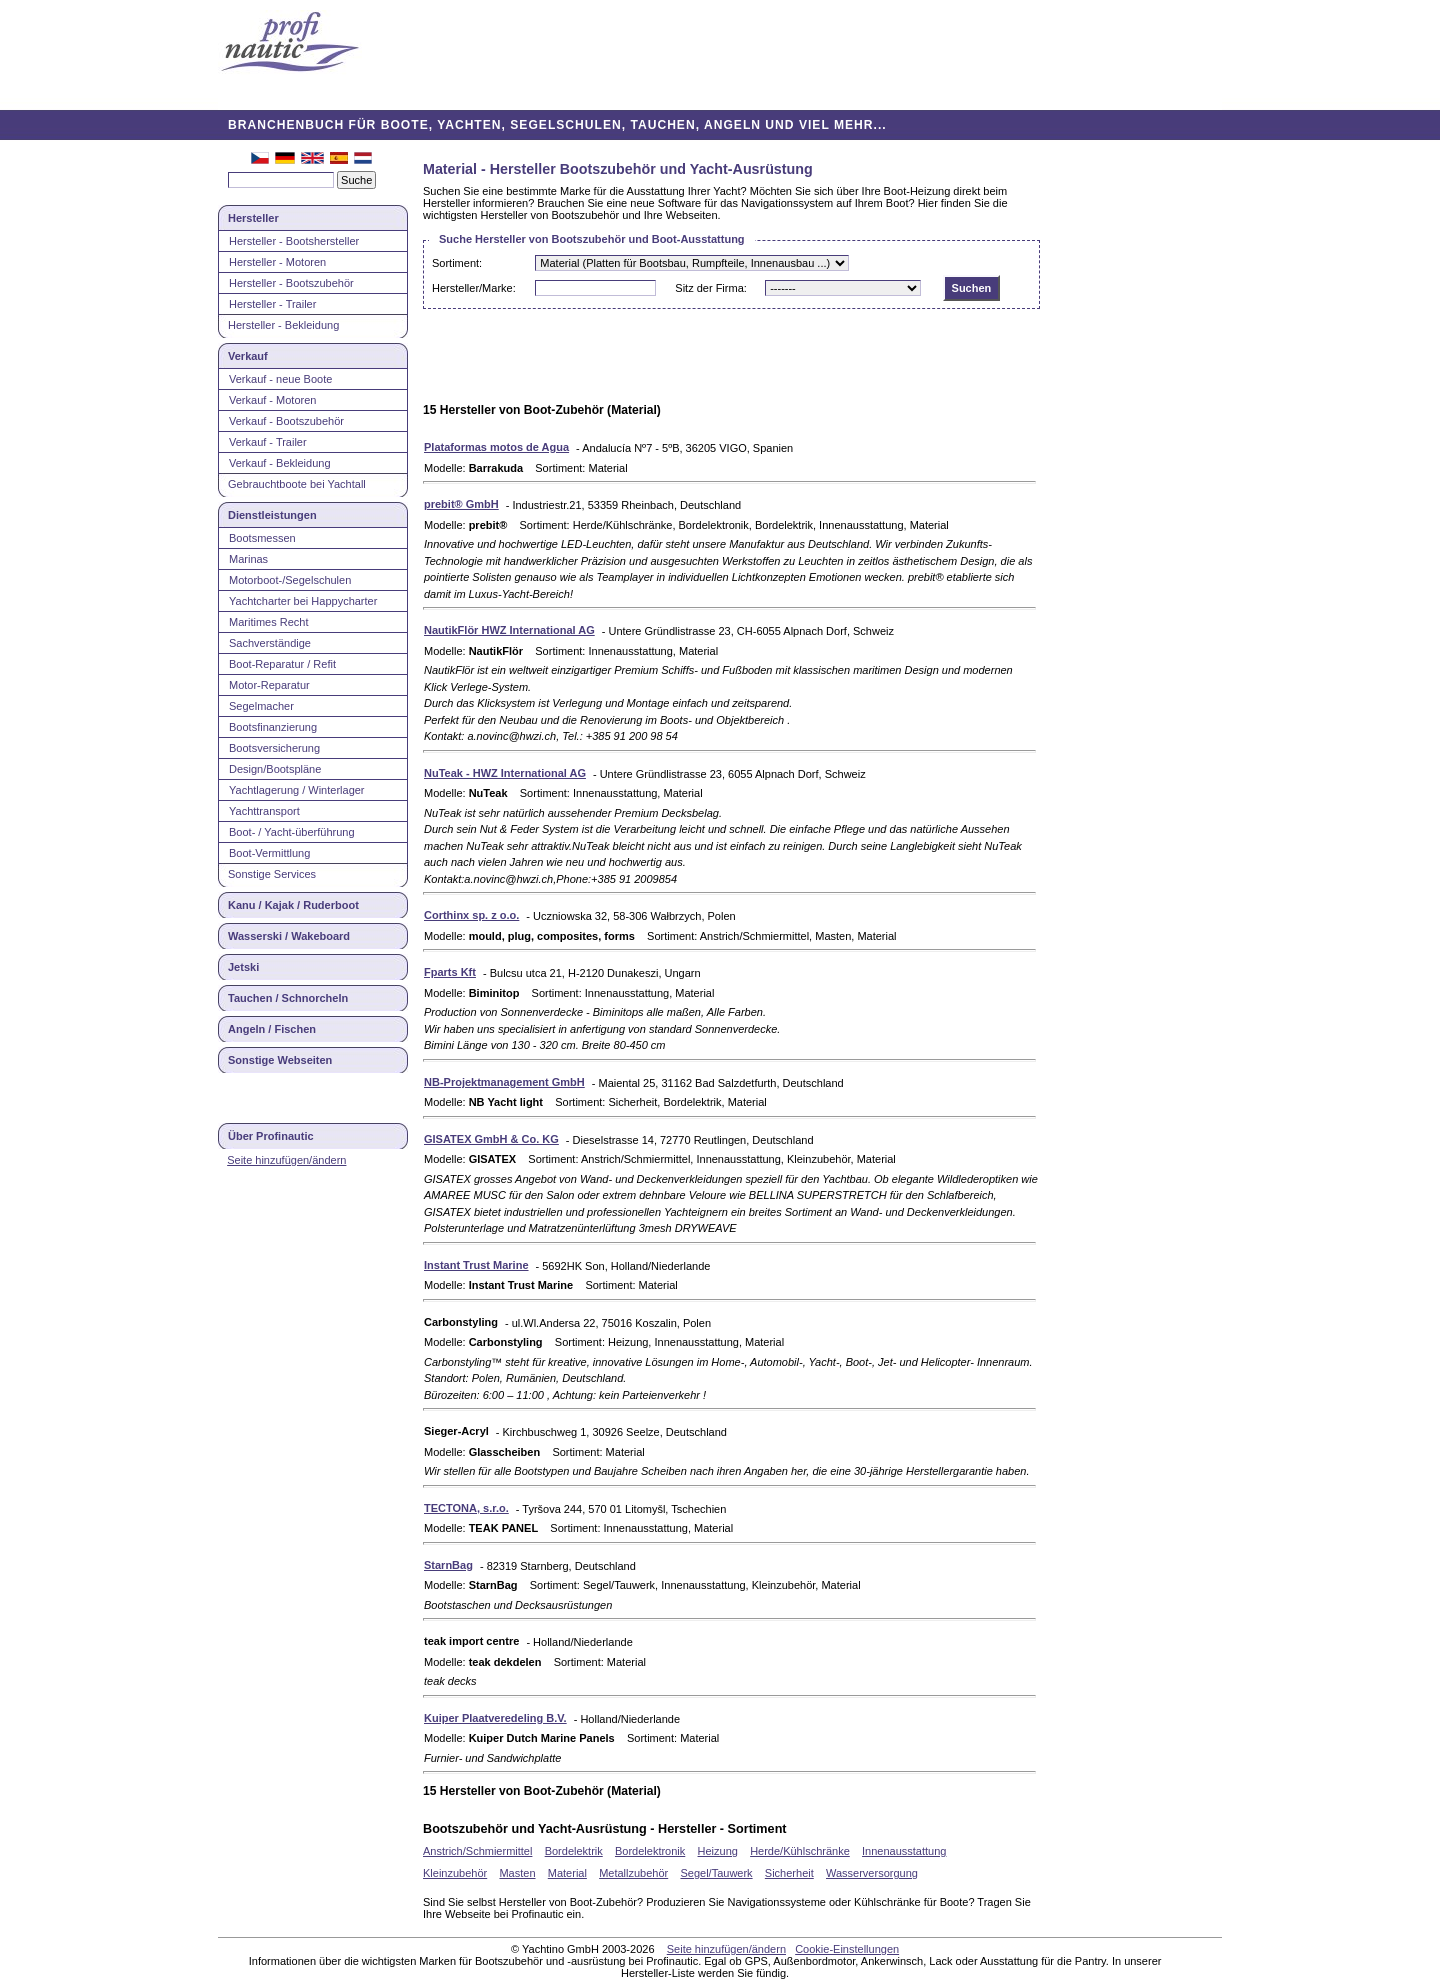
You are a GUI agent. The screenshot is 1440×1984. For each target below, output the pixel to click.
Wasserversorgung (872, 1873)
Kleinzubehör (455, 1873)
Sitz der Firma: (711, 288)
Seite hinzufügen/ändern (286, 1160)
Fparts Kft (450, 972)
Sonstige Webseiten (280, 1060)
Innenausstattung (904, 1851)
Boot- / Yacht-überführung (292, 832)
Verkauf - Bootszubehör (286, 421)
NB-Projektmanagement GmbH (504, 1082)
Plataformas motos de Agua (496, 447)
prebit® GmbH (461, 504)
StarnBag (448, 1565)
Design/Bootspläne (275, 769)
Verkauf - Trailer (268, 442)
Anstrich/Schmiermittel (477, 1851)
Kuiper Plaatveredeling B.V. (495, 1718)
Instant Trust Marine (476, 1265)
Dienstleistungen (272, 515)
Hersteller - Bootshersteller (294, 241)
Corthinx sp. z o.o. (471, 915)
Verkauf (248, 356)
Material (567, 1873)
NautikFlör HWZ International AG (509, 630)
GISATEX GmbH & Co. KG (491, 1139)
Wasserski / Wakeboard (289, 936)
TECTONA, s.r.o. (466, 1508)
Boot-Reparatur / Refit (282, 664)
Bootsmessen (262, 538)
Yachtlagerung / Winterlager (297, 790)
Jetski (243, 967)
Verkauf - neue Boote (280, 379)
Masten (517, 1873)
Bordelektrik (574, 1851)
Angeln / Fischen (272, 1029)
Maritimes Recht (268, 622)
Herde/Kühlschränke (800, 1851)
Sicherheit (789, 1873)
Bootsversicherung (274, 748)
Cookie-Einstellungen (847, 1949)
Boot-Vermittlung (269, 853)
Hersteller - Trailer (272, 304)
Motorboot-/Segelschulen (290, 580)
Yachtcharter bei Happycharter (303, 601)
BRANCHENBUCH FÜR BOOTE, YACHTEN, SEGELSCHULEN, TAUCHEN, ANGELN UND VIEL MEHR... (557, 125)
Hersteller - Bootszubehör (291, 283)
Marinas (248, 559)
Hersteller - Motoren (277, 262)
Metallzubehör (633, 1873)
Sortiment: (457, 263)
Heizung (718, 1851)
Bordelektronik (650, 1851)
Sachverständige (270, 643)
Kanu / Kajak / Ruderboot (293, 905)
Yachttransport (264, 811)
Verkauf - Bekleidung (280, 463)
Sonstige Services (272, 874)
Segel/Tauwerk (716, 1873)
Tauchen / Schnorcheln (288, 998)
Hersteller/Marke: (474, 288)
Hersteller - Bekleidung (283, 325)
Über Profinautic (271, 1136)
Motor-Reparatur (269, 685)
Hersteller (253, 218)
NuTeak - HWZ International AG (505, 773)
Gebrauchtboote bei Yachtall (297, 484)
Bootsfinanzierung (273, 727)
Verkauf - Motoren (272, 400)
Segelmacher (261, 706)
